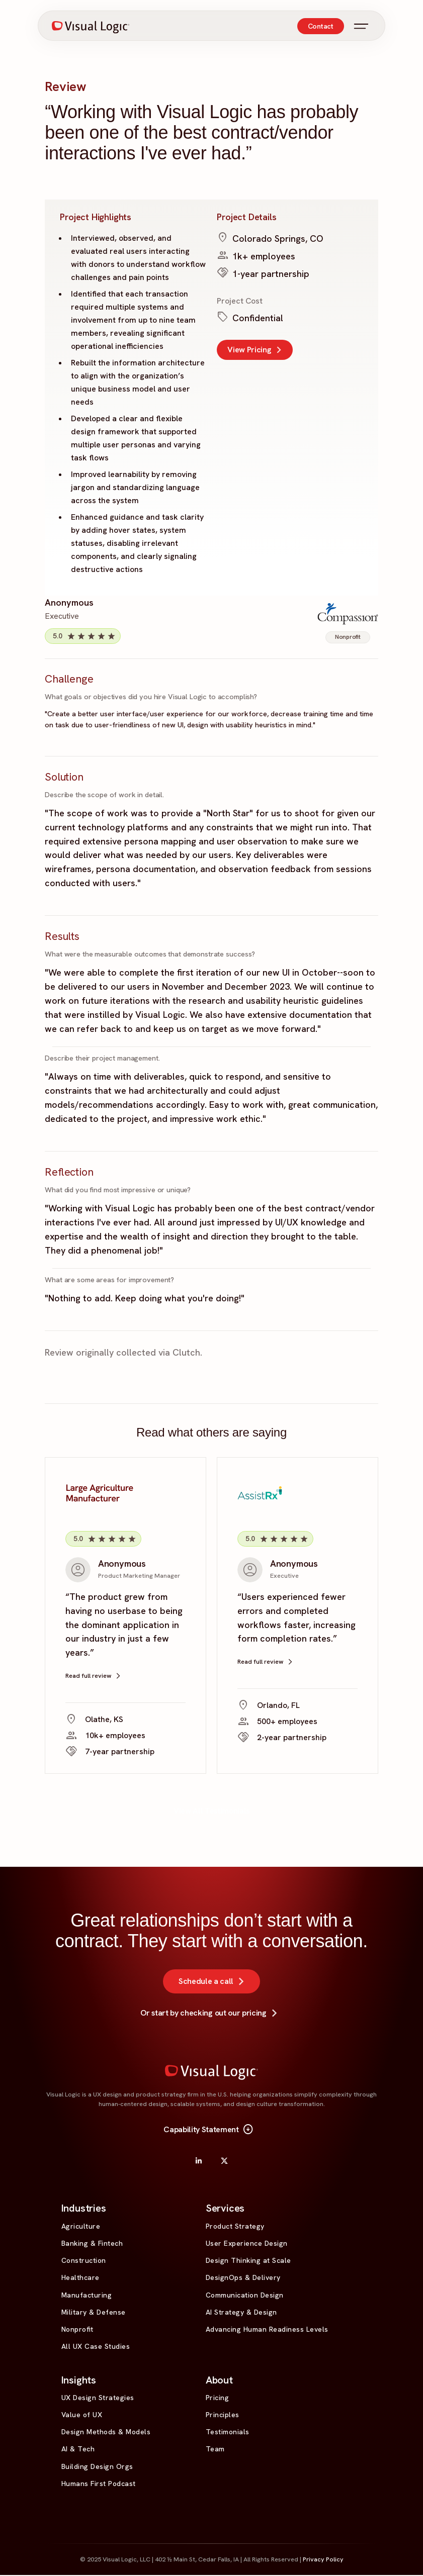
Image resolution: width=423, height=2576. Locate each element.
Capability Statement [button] (209, 2131)
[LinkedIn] (199, 2161)
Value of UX (82, 2415)
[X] (224, 2161)
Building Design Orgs (97, 2466)
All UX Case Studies (95, 2347)
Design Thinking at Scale (248, 2261)
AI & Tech (78, 2449)
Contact (320, 26)
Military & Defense (93, 2312)
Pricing (217, 2398)
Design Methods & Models (106, 2432)
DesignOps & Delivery (243, 2278)
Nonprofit (77, 2329)
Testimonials (227, 2432)
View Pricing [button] (257, 349)
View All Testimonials (211, 1811)
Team (215, 2449)
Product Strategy (235, 2226)
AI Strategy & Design (241, 2312)
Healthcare (80, 2278)
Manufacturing (86, 2295)
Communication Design (245, 2295)
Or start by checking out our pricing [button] (211, 2013)
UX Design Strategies (97, 2398)
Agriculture (81, 2226)
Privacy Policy (323, 2560)
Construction (83, 2261)
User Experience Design (247, 2243)
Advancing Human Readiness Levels (267, 2329)
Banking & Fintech (92, 2243)
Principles (222, 2415)
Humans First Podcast (98, 2484)
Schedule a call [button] (214, 1982)
